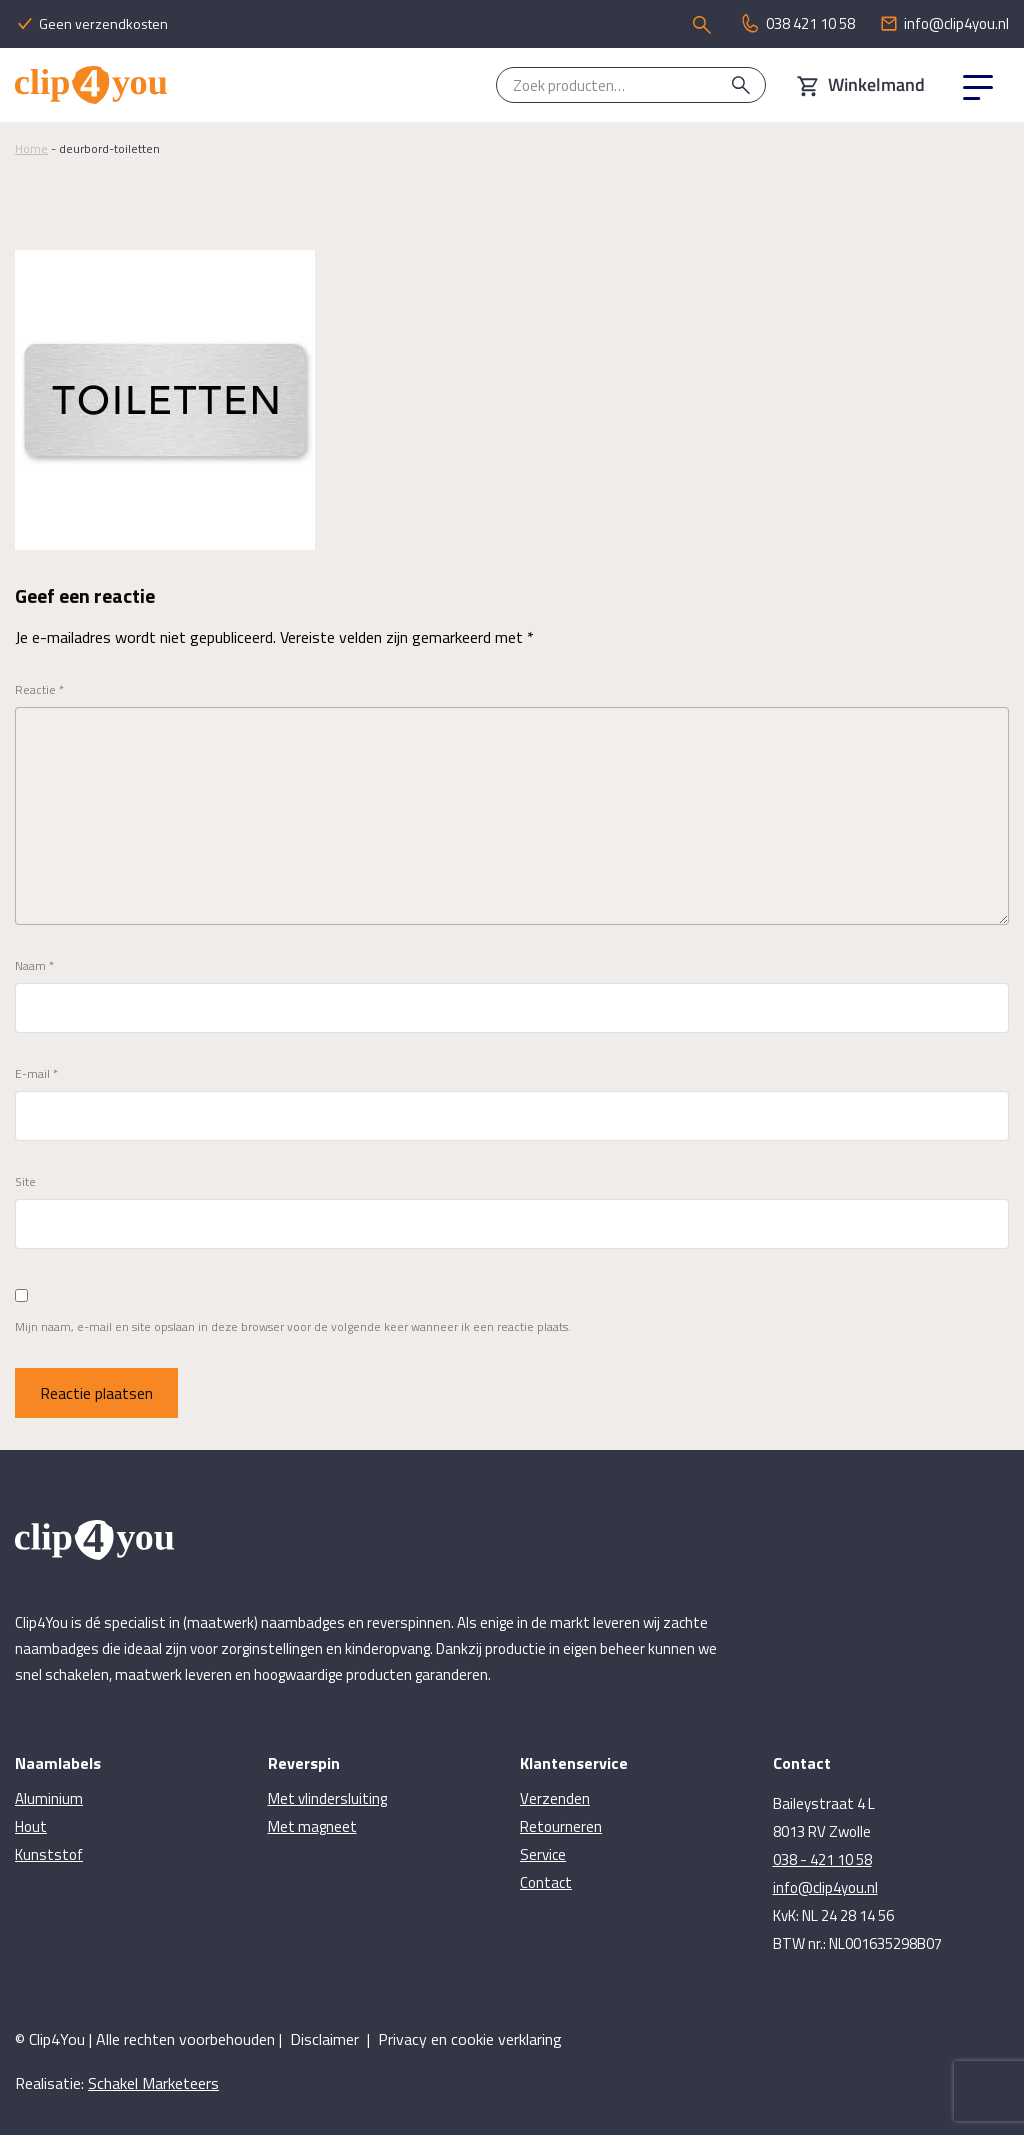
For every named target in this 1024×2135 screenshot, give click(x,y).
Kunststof (49, 1854)
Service (543, 1854)
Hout (31, 1826)
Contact (546, 1882)
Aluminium (49, 1798)
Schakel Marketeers (153, 2083)
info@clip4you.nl (825, 1887)
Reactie (39, 690)
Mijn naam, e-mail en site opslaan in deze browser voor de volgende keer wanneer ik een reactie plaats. (293, 1327)
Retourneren (561, 1826)
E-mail (36, 1074)
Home (31, 148)
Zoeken (741, 85)
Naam (34, 966)
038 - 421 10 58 (822, 1859)
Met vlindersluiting (327, 1798)
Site (25, 1182)
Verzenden (555, 1798)
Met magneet (312, 1826)
